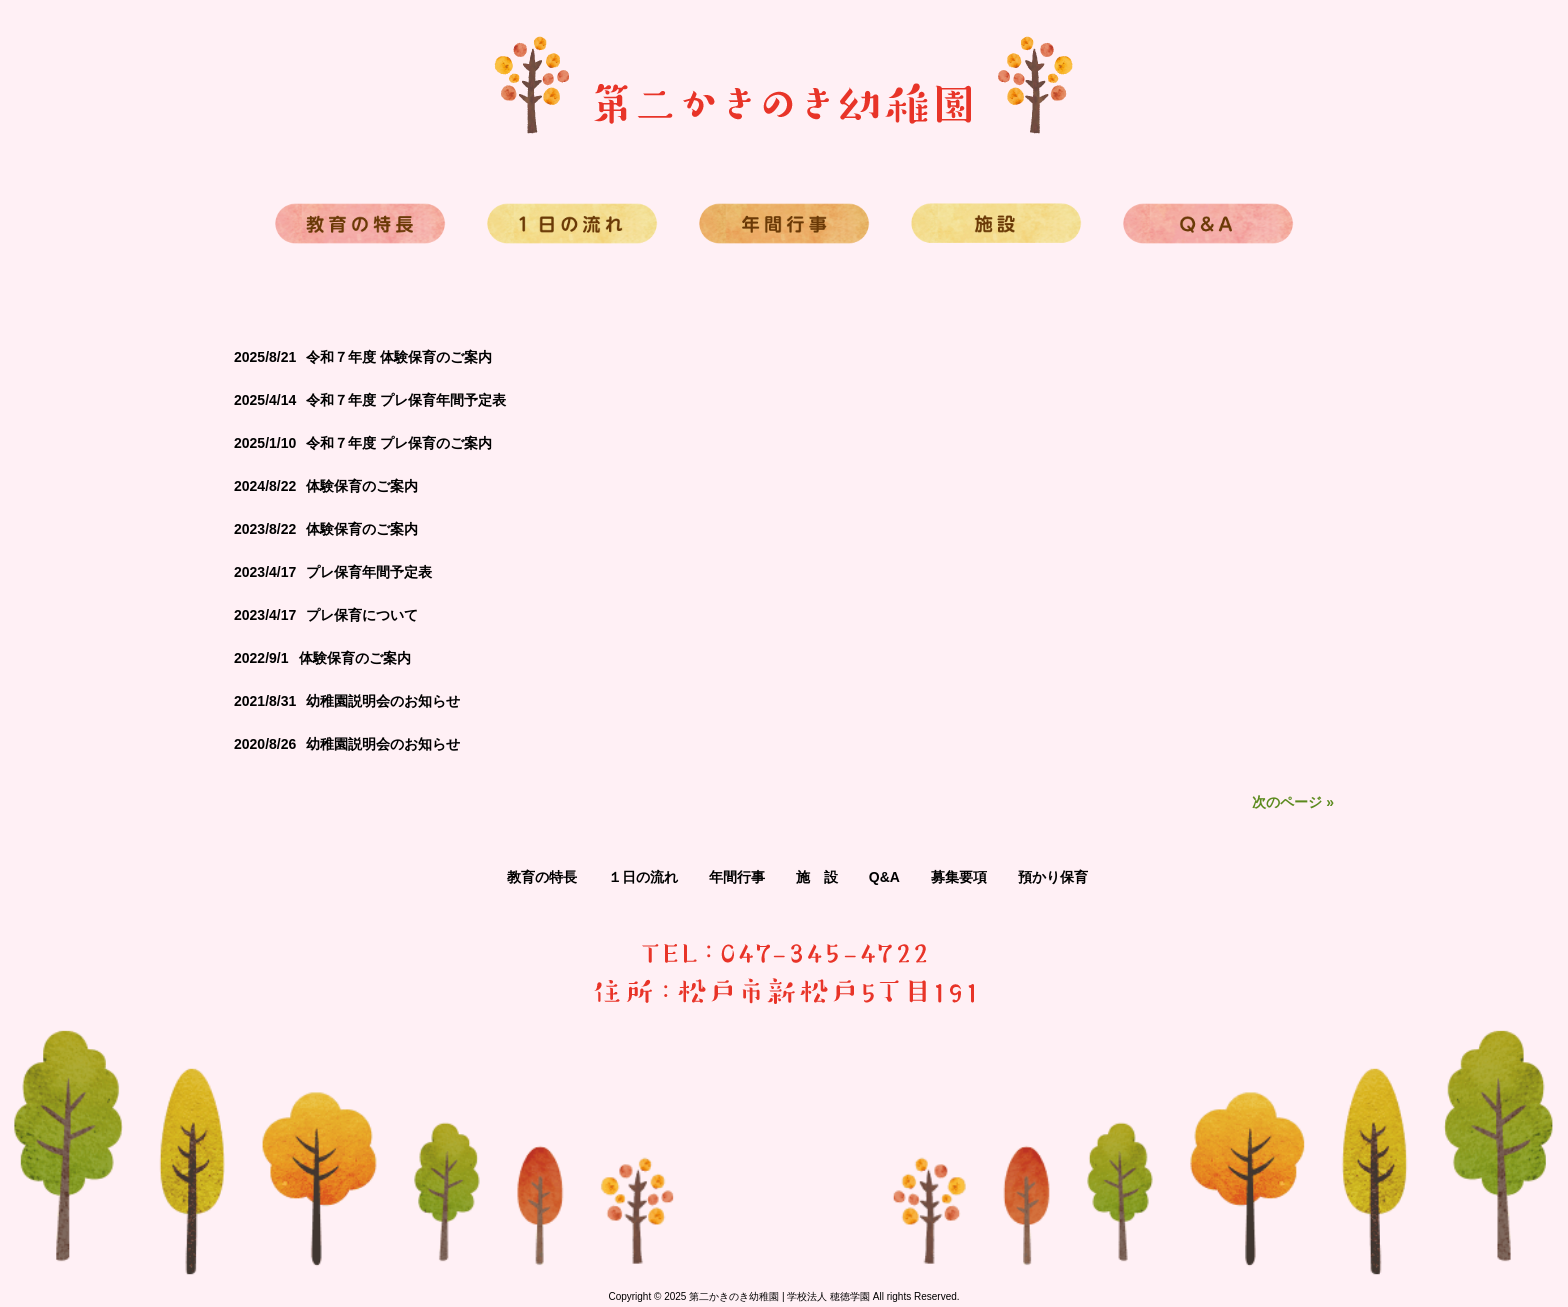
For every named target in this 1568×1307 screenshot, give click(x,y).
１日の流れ (643, 877)
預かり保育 (1053, 877)
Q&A (884, 877)
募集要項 (959, 877)
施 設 (817, 877)
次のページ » (1293, 802)
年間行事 (737, 877)
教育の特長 (542, 877)
